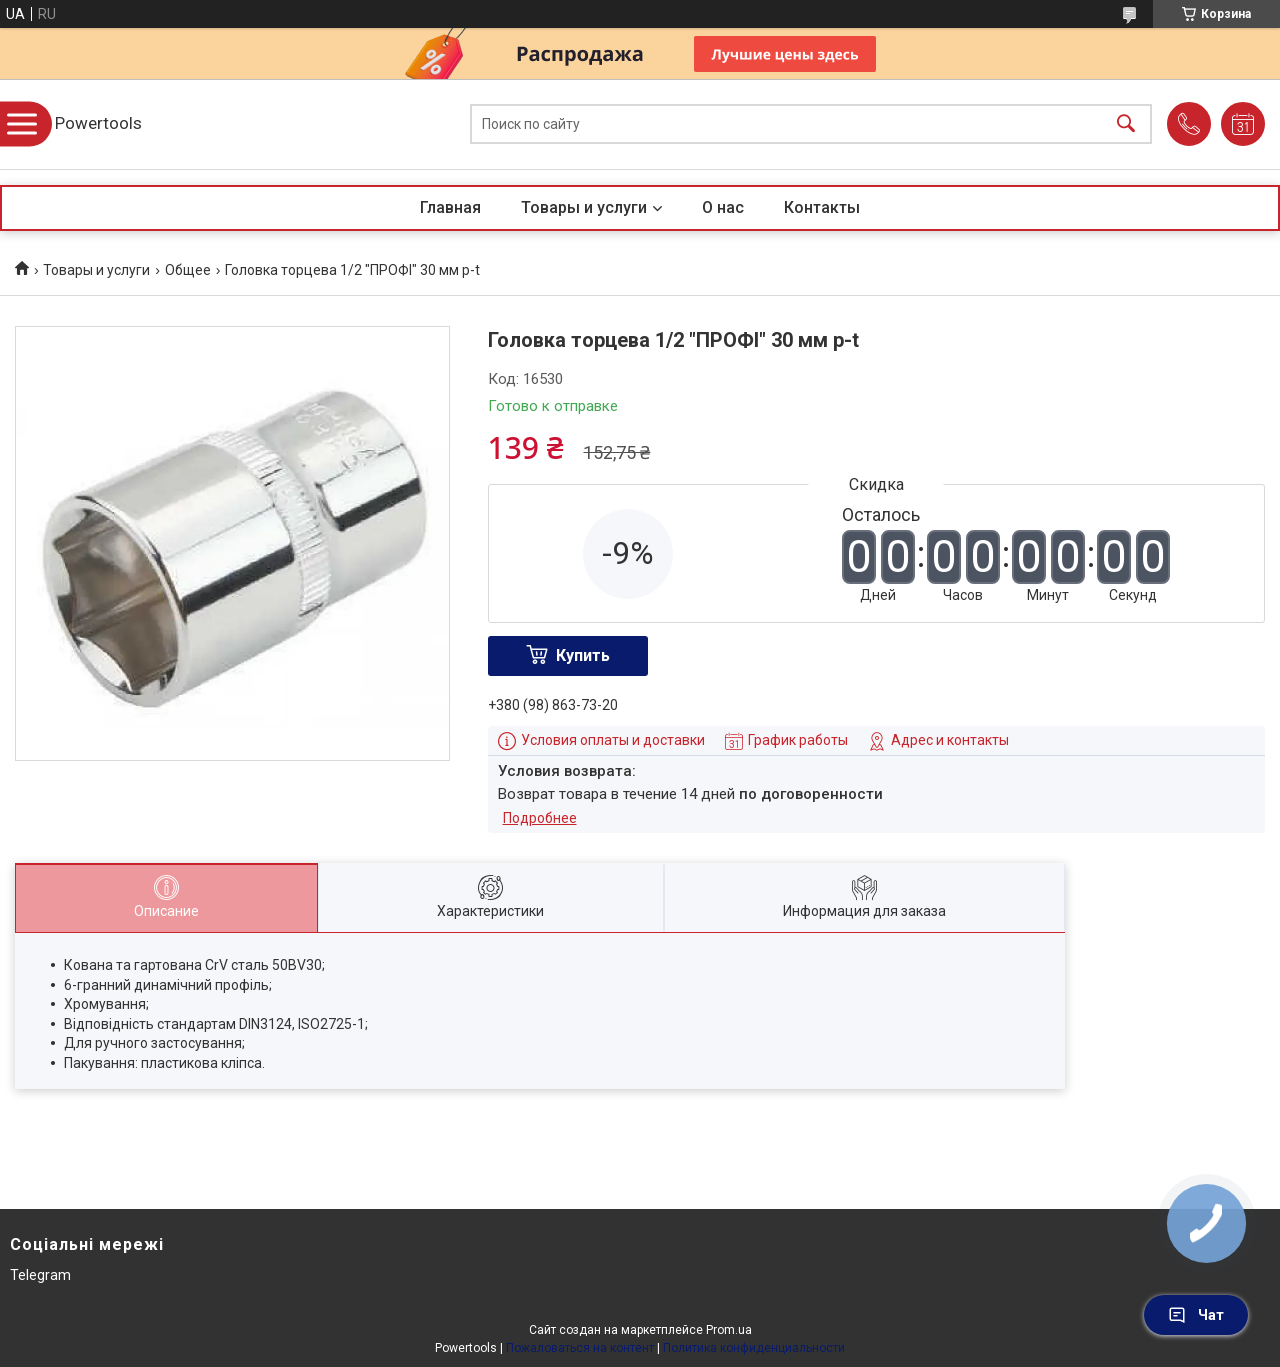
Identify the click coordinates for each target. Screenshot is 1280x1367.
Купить (583, 655)
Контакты (822, 207)
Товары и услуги (584, 207)
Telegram (40, 1275)
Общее (188, 270)
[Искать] (1126, 124)
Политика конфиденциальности (754, 1348)
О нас (723, 207)
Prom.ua (729, 1330)
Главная (450, 207)
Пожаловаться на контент (580, 1348)
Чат (1196, 1315)
